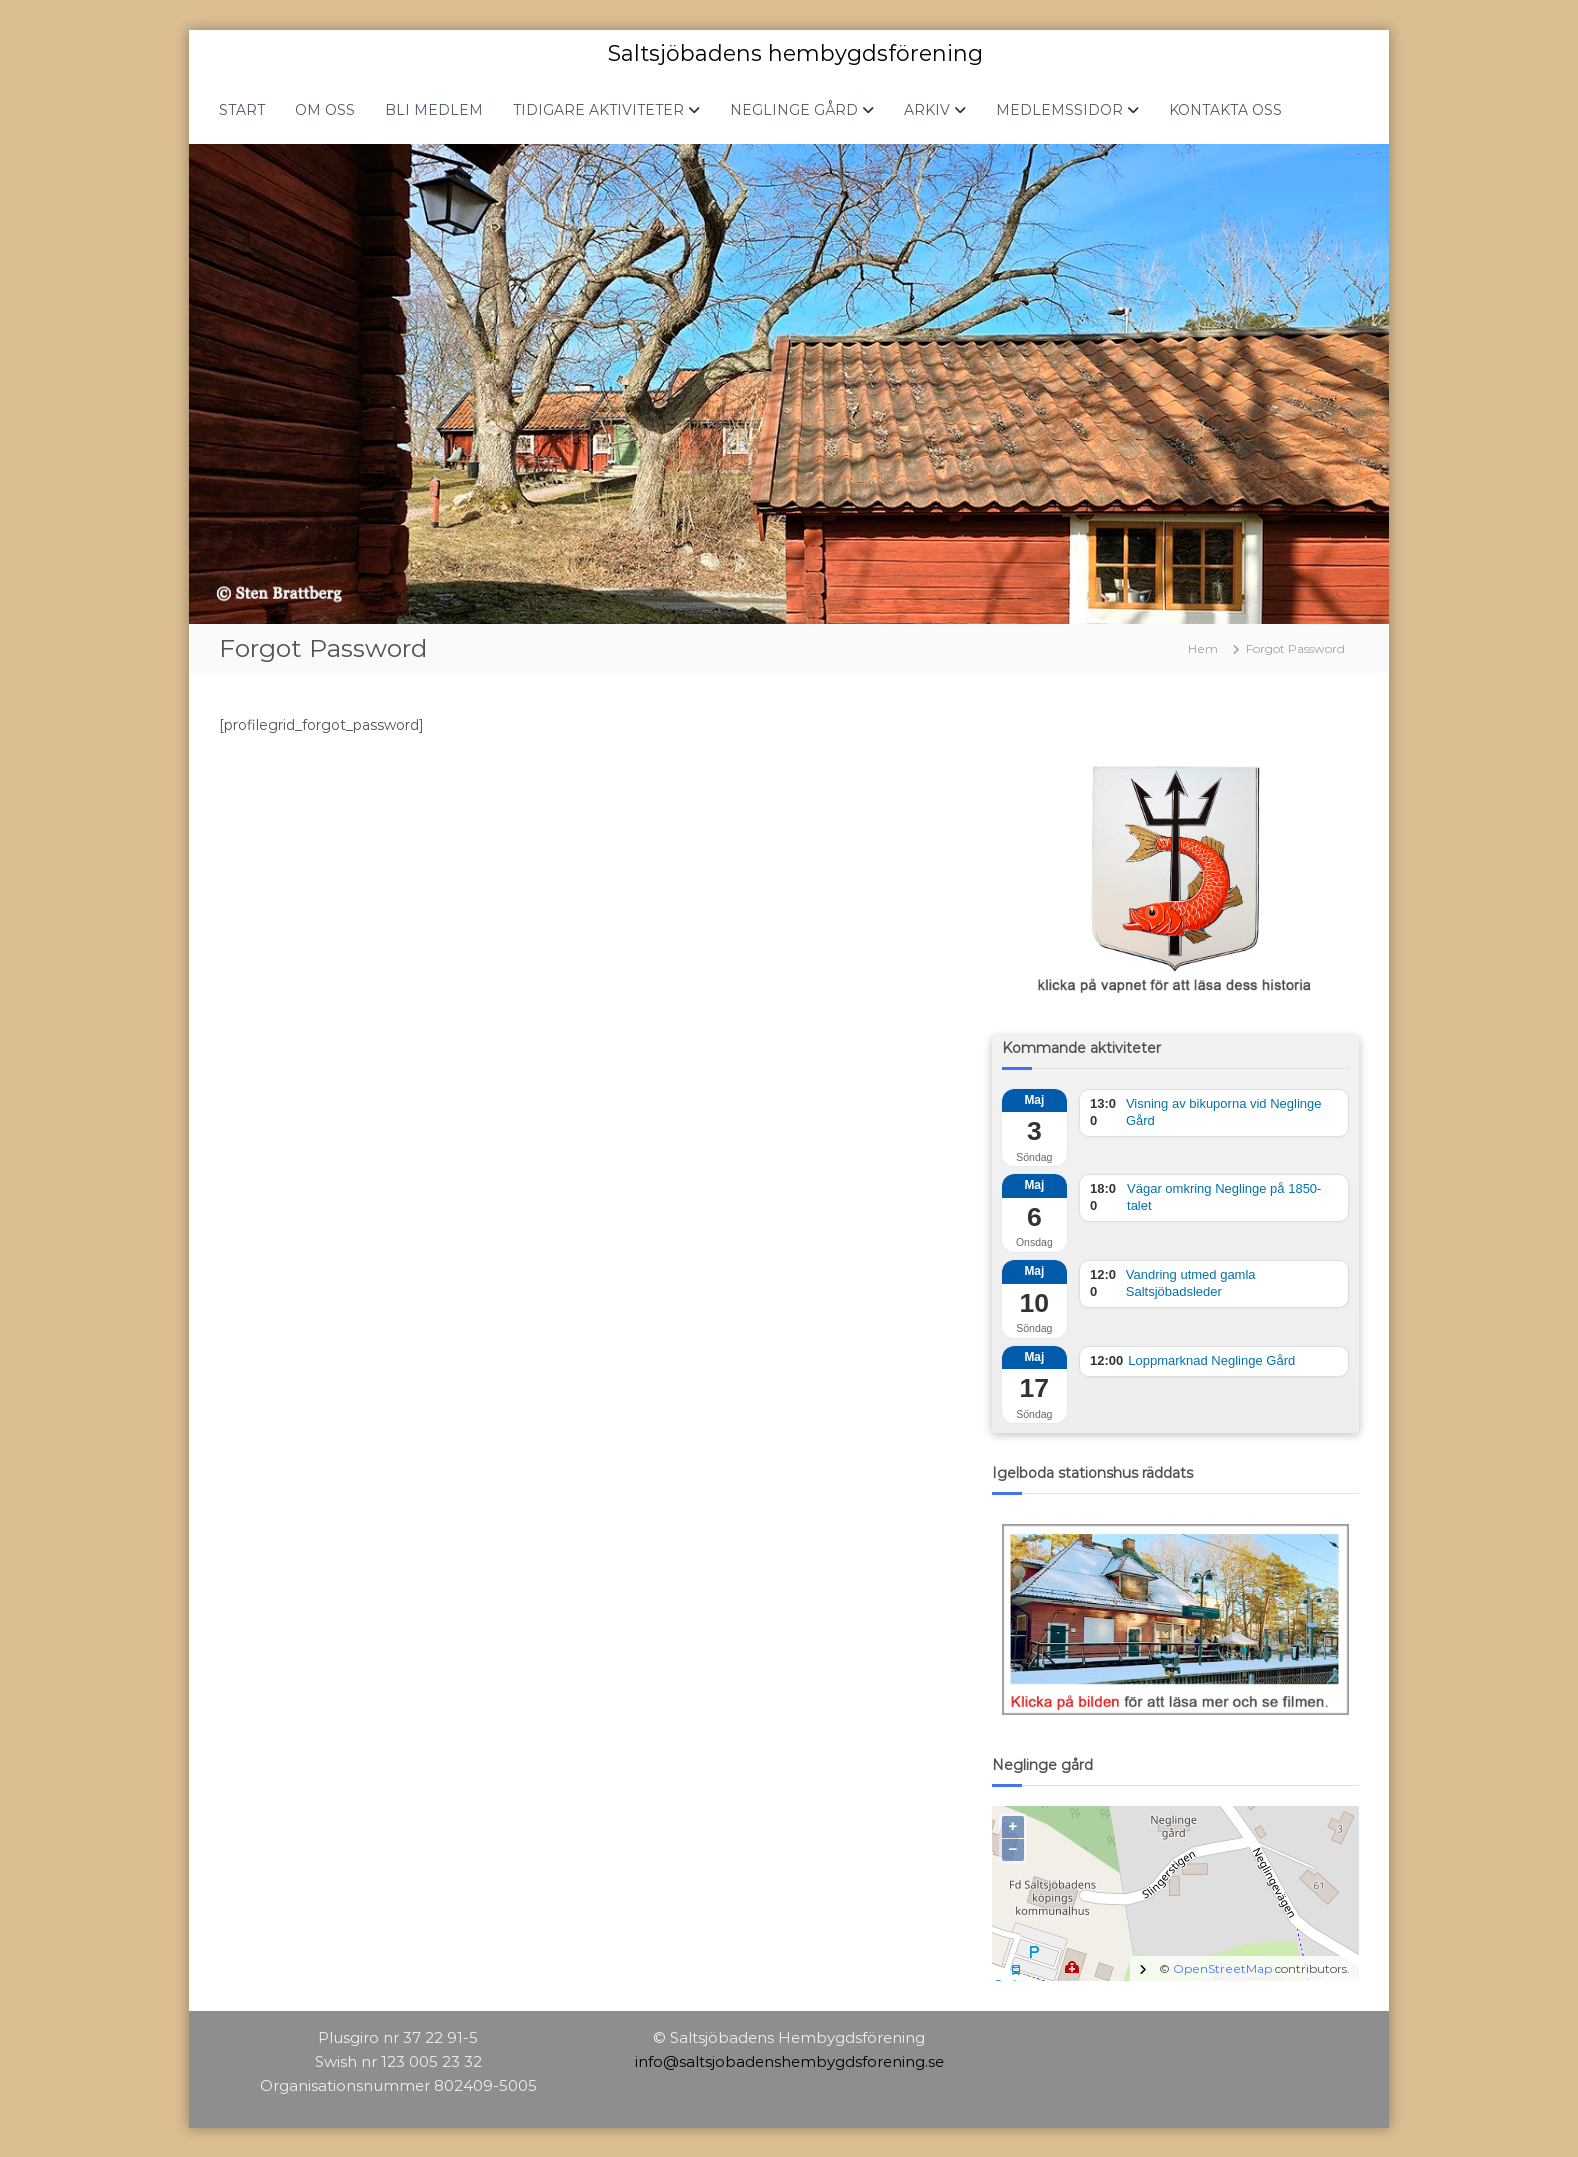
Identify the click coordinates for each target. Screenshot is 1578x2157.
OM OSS (325, 109)
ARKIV (927, 109)
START (242, 109)
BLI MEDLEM (434, 109)
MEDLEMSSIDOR (1059, 109)
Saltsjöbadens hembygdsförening (795, 52)
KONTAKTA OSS (1225, 109)
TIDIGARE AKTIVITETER (598, 109)
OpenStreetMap (1222, 1967)
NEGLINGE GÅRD (794, 109)
